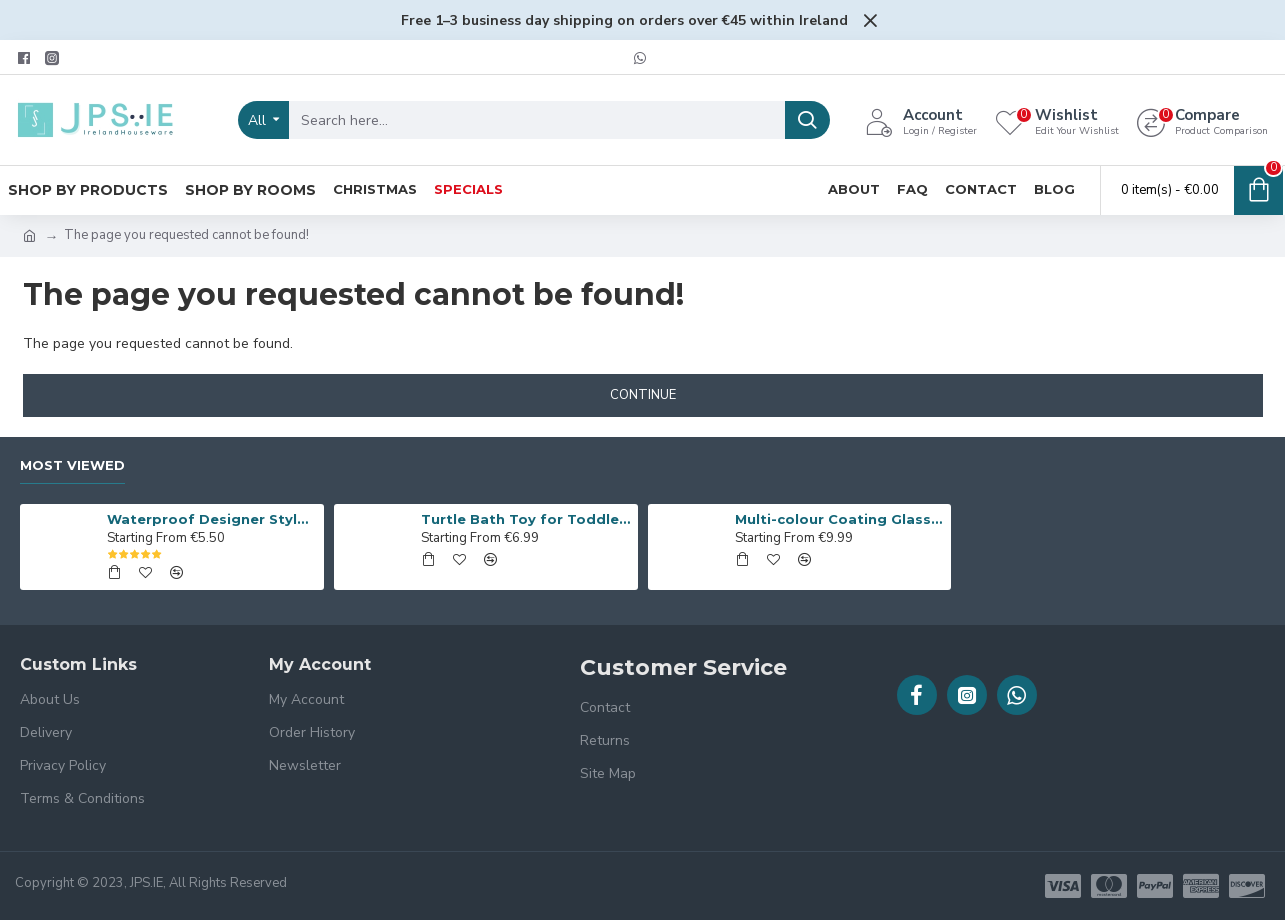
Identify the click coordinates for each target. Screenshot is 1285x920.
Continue (643, 395)
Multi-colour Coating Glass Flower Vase (839, 519)
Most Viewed (72, 465)
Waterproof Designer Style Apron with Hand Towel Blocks (211, 519)
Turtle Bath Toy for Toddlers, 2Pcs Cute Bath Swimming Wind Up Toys (525, 519)
